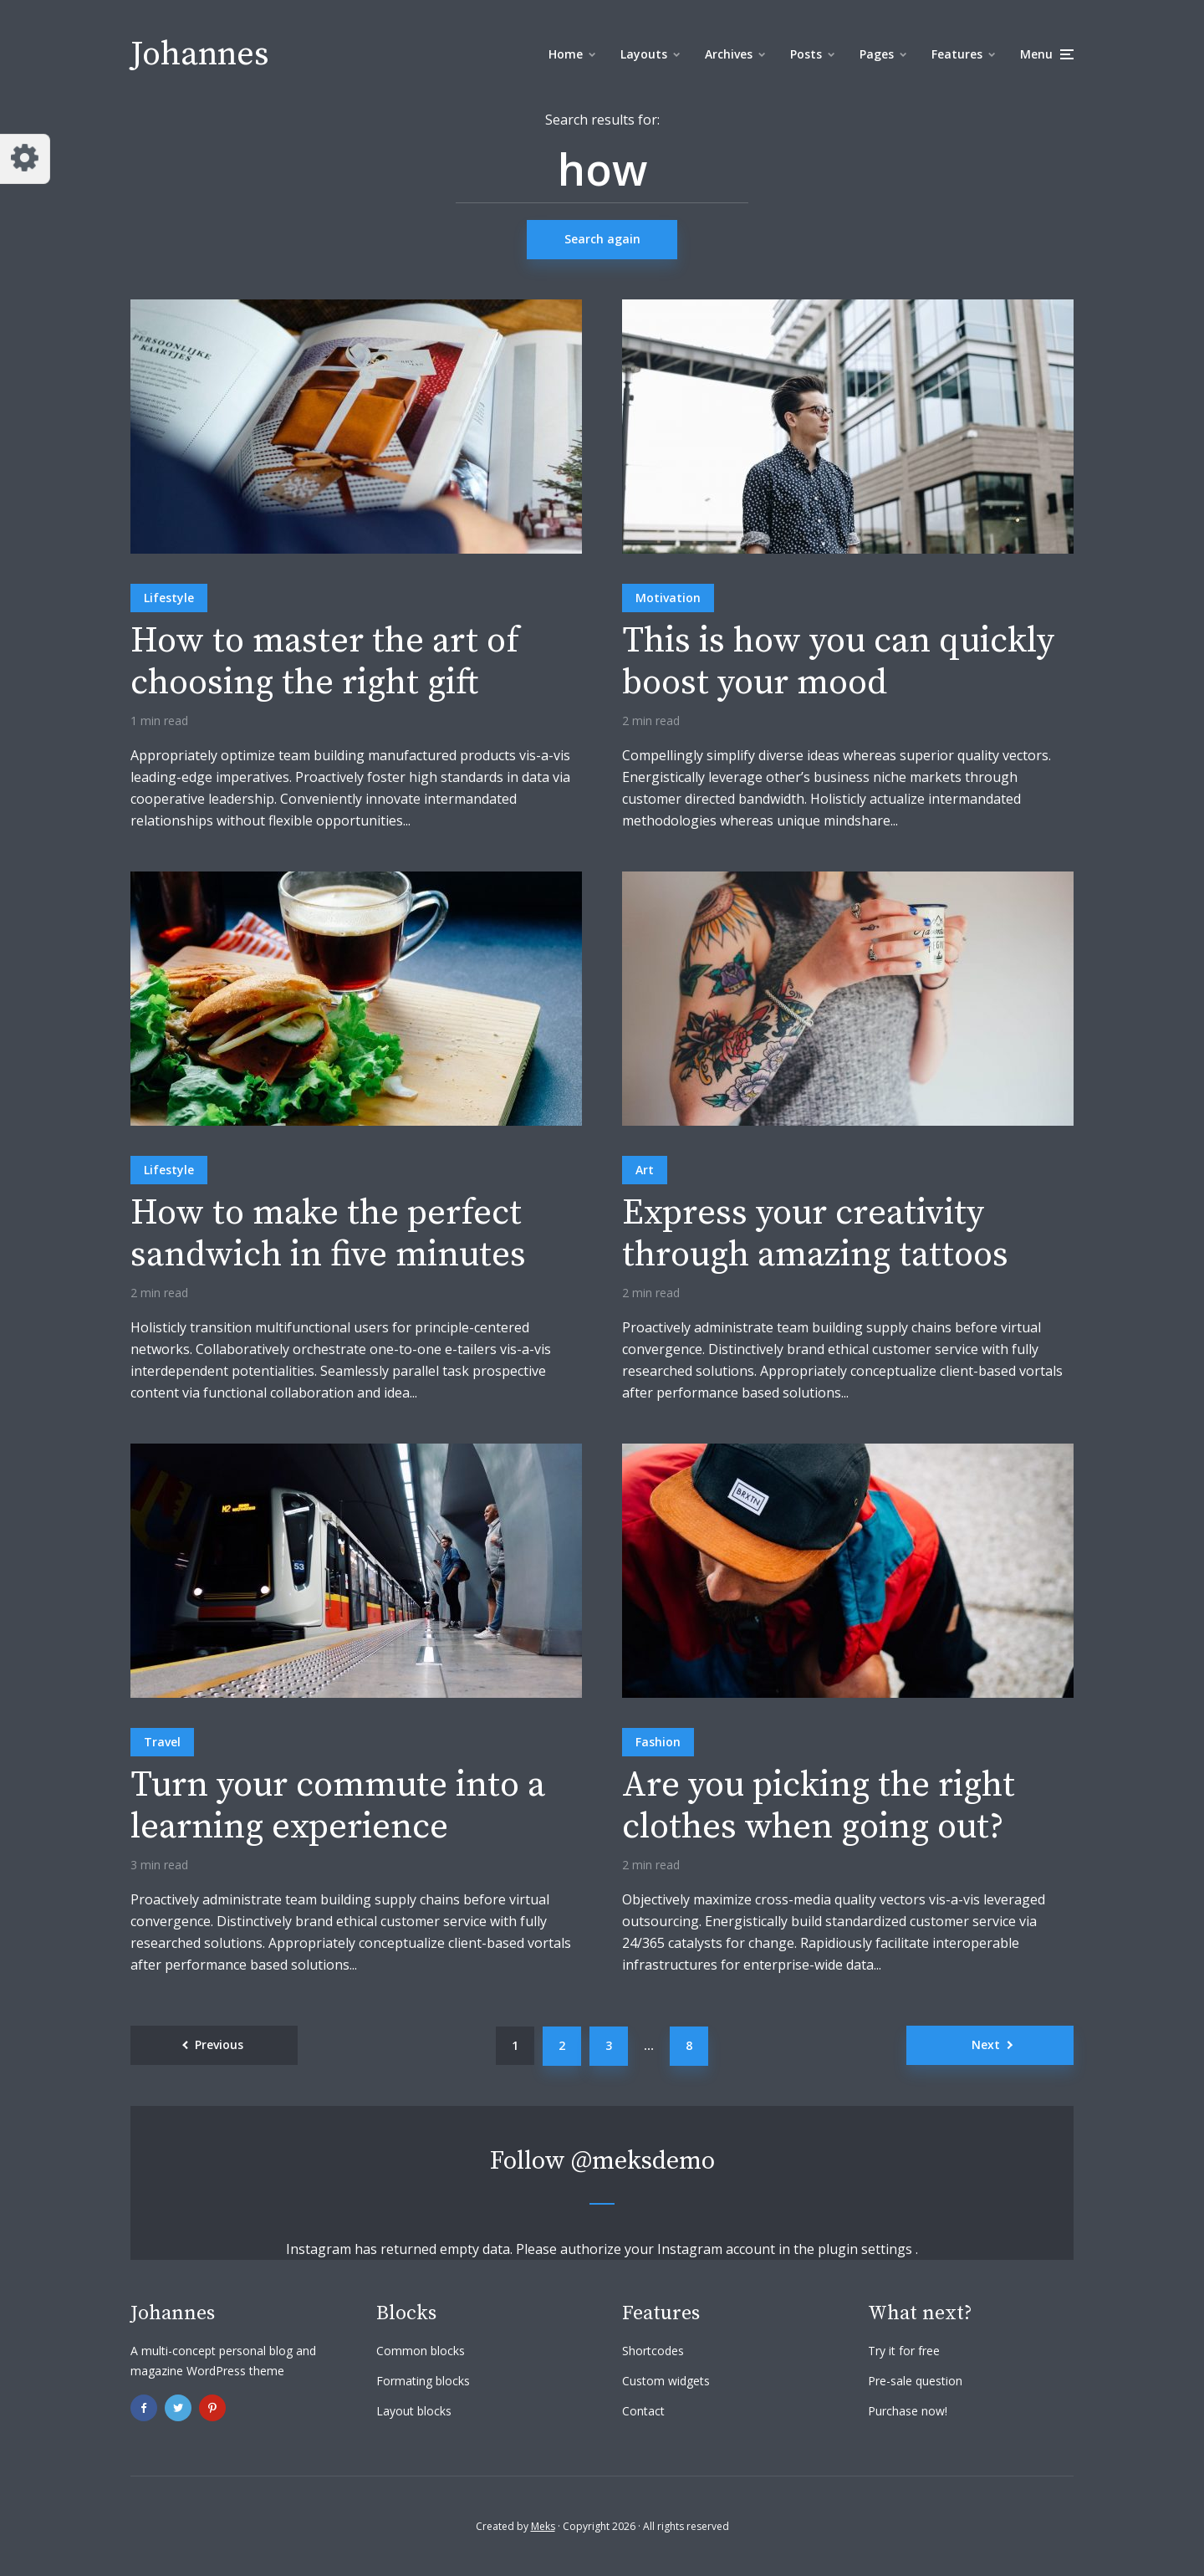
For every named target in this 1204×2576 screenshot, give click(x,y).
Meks (543, 2526)
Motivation (668, 598)
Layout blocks (414, 2411)
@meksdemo (643, 2161)
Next (986, 2044)
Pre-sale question (915, 2381)
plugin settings (867, 2249)
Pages (877, 54)
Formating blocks (423, 2381)
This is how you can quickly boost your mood (838, 663)
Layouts (643, 54)
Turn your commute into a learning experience (337, 1807)
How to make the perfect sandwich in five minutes (328, 1235)
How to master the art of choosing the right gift (324, 663)
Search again (602, 239)
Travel (162, 1742)
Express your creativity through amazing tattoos (815, 1235)
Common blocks (420, 2351)
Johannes (199, 54)
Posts (806, 54)
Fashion (658, 1742)
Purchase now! (907, 2411)
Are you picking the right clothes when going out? (818, 1807)
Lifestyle (169, 598)
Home (565, 54)
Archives (728, 54)
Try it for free (904, 2351)
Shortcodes (653, 2351)
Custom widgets (666, 2381)
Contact (643, 2411)
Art (644, 1170)
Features (956, 54)
